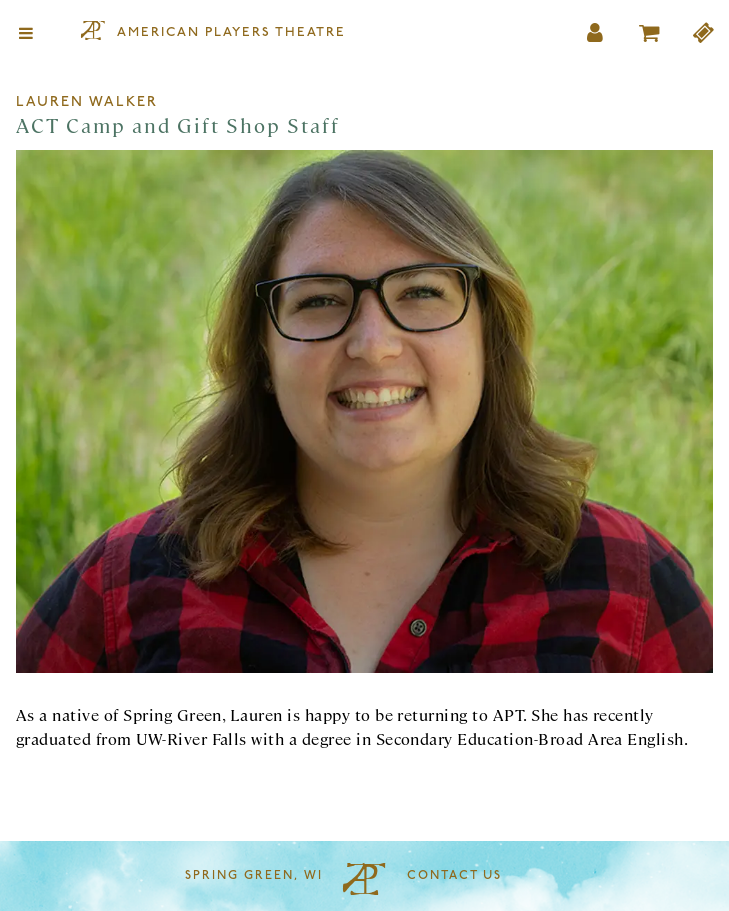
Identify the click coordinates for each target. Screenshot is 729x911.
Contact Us (454, 876)
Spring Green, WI (254, 876)
